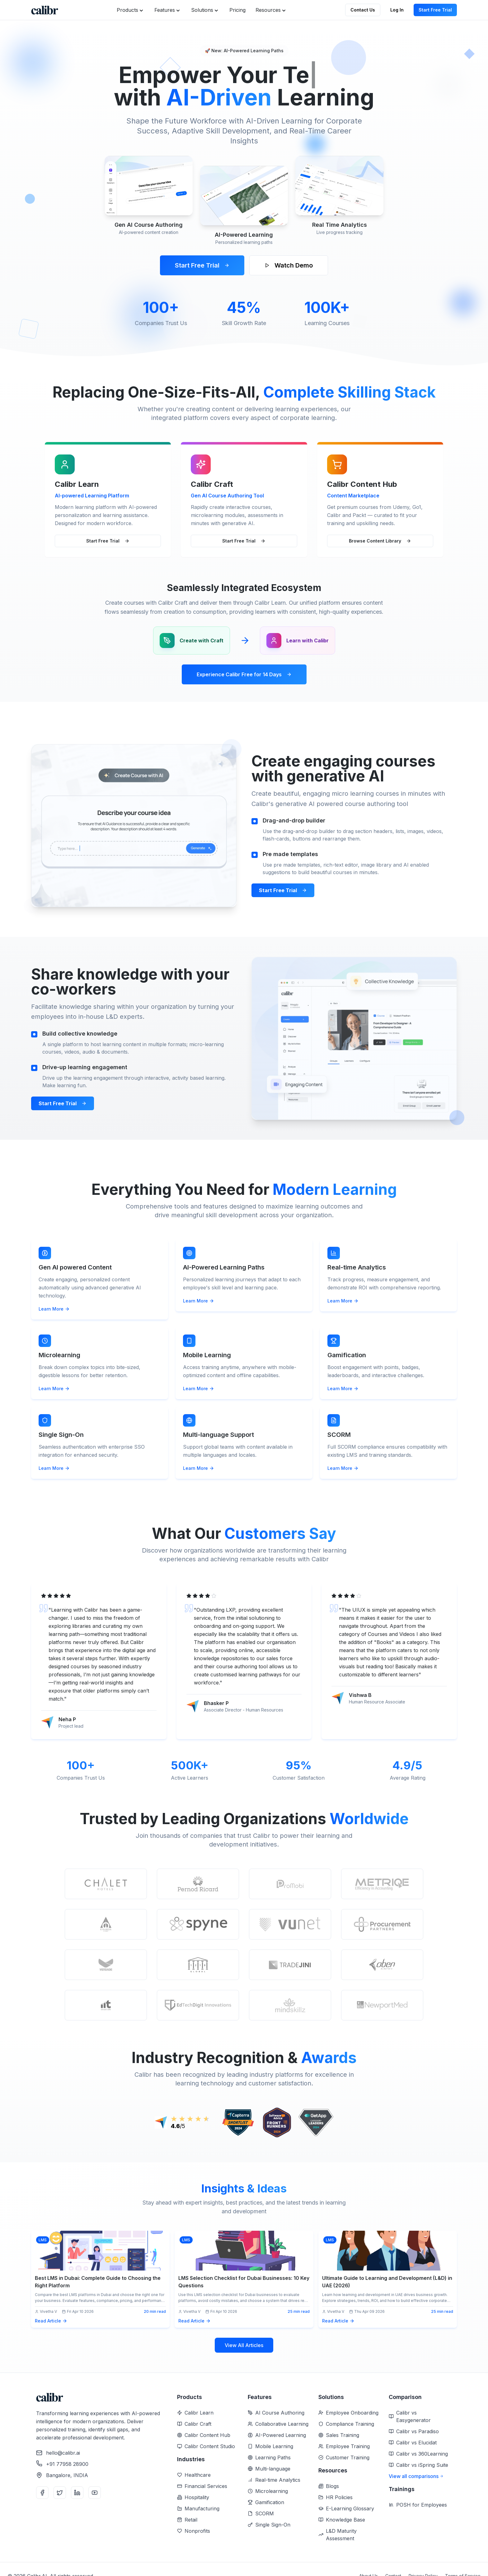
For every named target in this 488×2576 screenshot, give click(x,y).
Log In (397, 9)
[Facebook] (42, 2492)
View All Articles (244, 2345)
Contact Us (362, 9)
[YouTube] (94, 2492)
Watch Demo (289, 265)
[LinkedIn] (77, 2492)
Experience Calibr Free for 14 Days (244, 674)
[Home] (44, 10)
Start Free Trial (435, 9)
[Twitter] (60, 2492)
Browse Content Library (380, 540)
